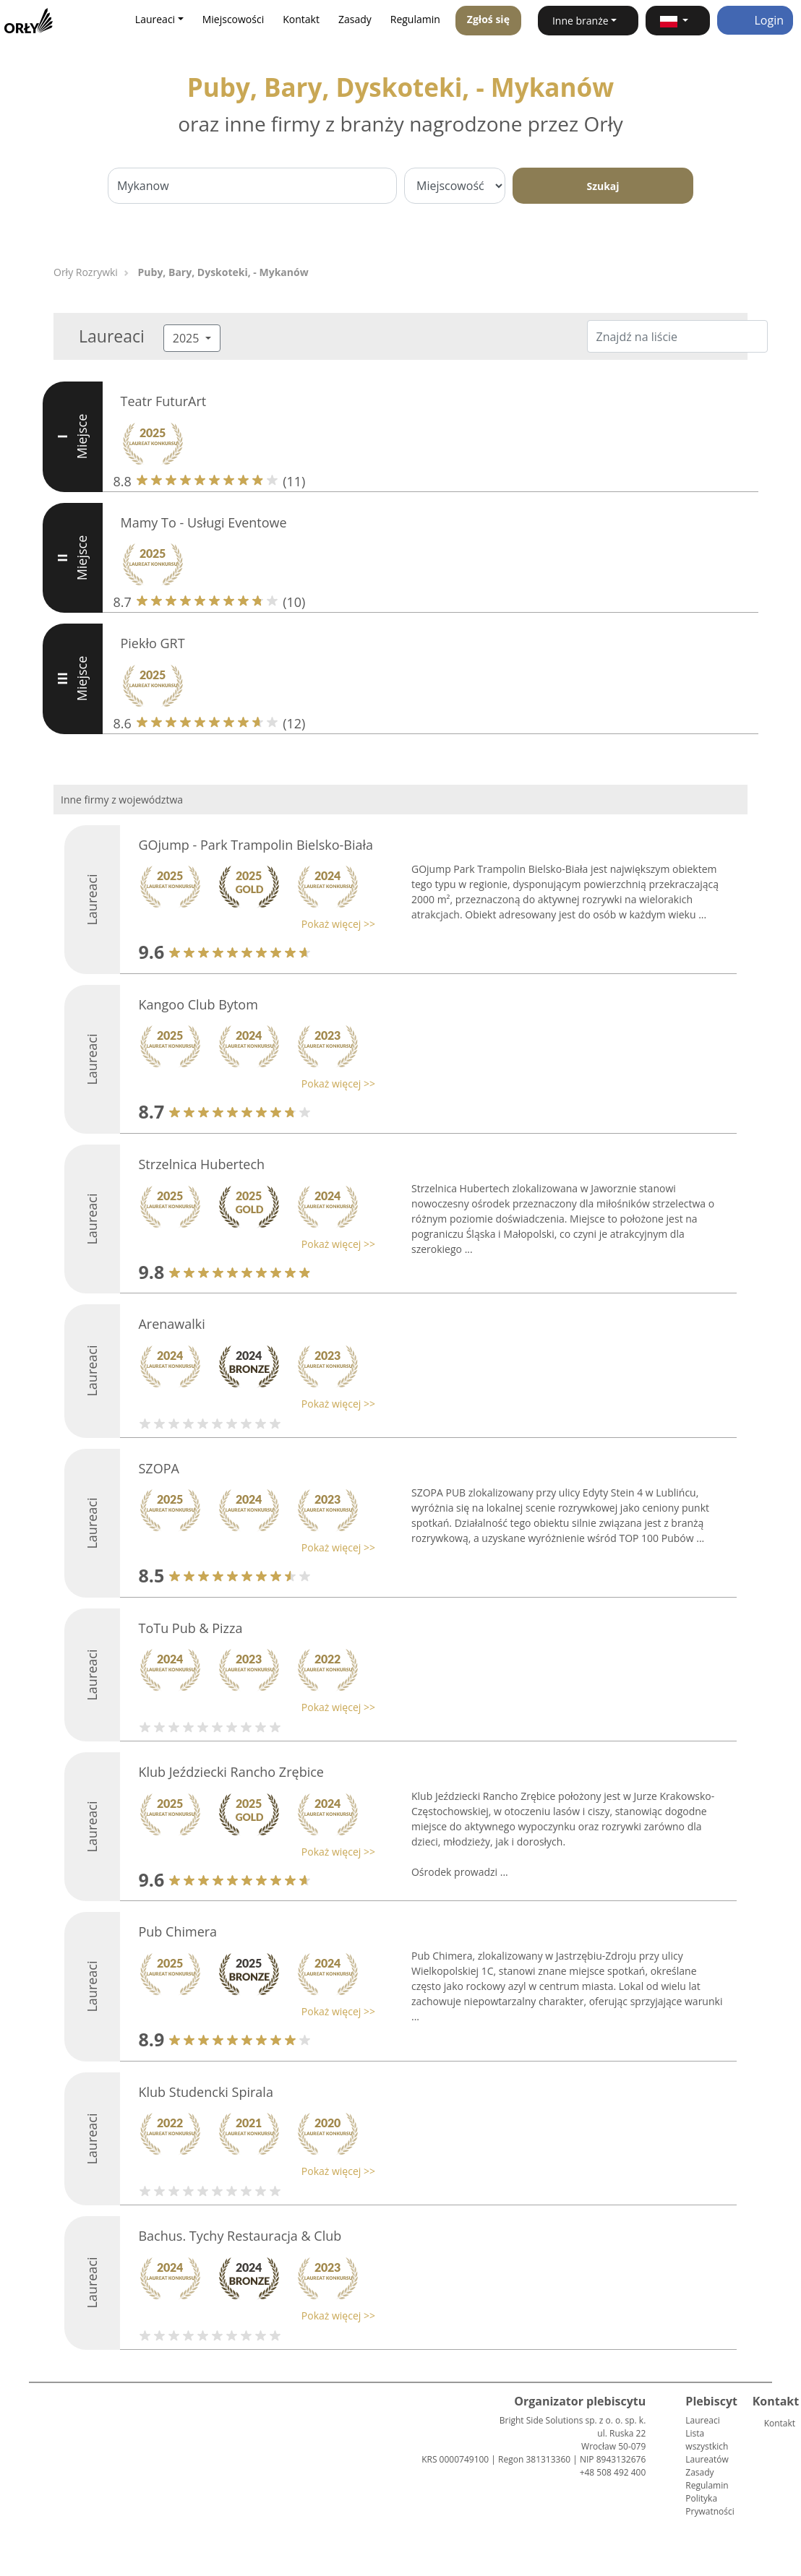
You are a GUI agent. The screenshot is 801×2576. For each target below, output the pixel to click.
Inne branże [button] (580, 20)
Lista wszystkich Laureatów (706, 2446)
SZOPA (158, 1468)
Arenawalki (171, 1323)
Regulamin (415, 19)
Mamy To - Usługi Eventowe (204, 522)
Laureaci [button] (155, 19)
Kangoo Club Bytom (197, 1004)
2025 (187, 338)
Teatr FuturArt (164, 401)
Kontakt (301, 19)
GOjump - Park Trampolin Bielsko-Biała (255, 844)
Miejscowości (233, 19)
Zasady (355, 19)
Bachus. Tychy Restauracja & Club (239, 2235)
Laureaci (702, 2420)
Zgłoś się (488, 19)
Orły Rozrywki (85, 272)
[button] (678, 20)
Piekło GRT (153, 643)
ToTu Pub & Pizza (190, 1628)
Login (755, 20)
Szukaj (602, 186)
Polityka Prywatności (709, 2504)
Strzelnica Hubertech (201, 1164)
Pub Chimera (177, 1931)
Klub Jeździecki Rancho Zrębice (230, 1771)
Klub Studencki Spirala (205, 2092)
